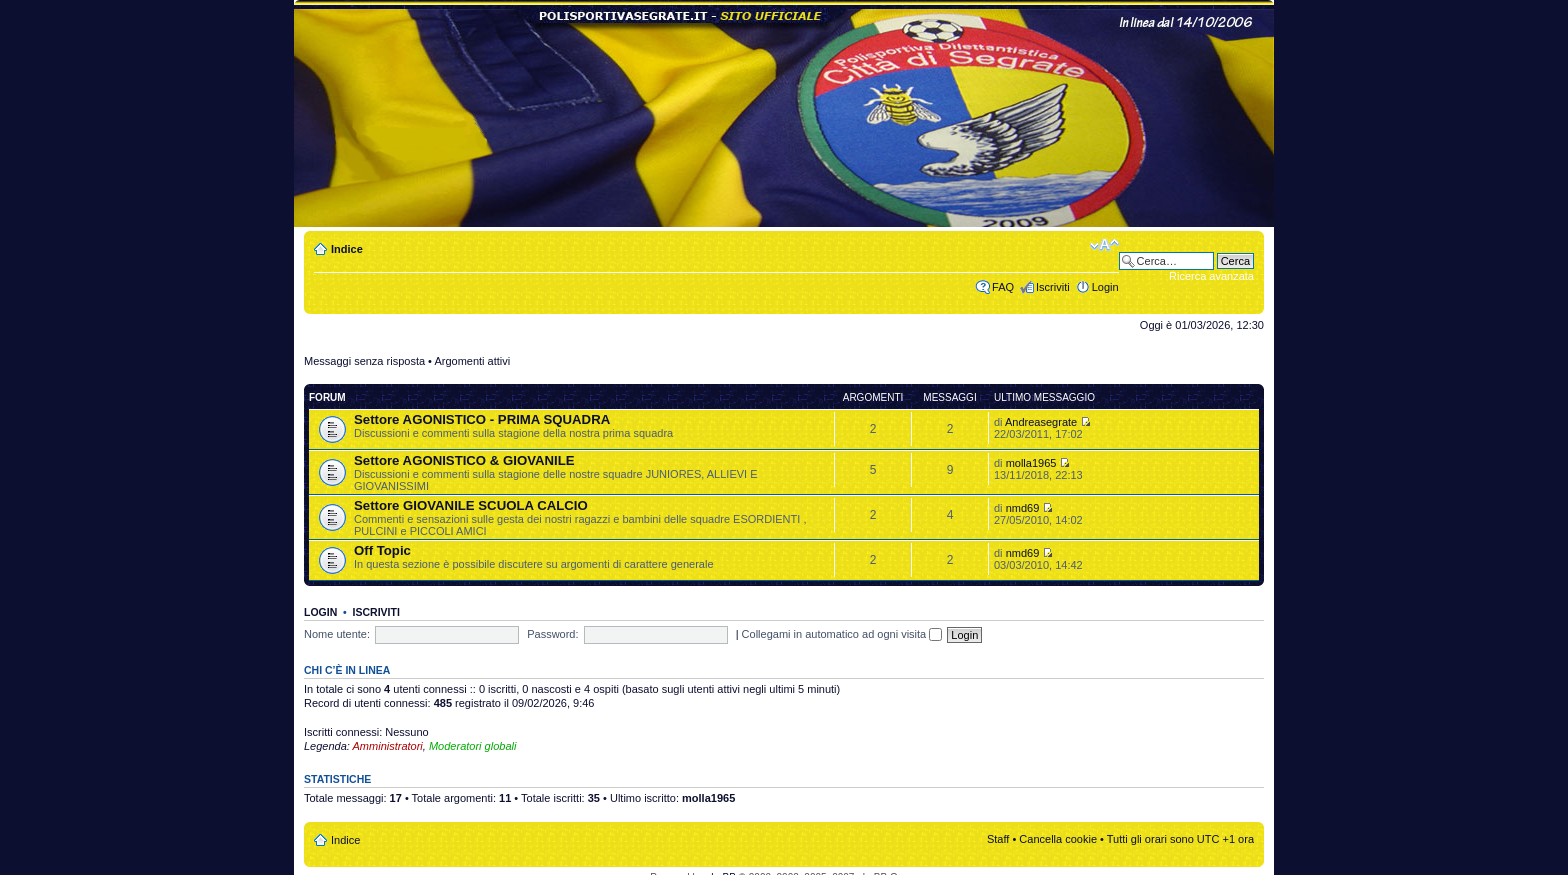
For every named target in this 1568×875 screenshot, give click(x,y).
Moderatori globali (472, 746)
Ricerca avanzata (1211, 276)
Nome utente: (337, 634)
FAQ (1003, 287)
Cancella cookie (1058, 839)
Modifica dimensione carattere (1104, 245)
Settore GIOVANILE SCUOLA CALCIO (471, 505)
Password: (552, 634)
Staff (998, 839)
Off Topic (382, 550)
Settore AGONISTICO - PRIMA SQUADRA (482, 419)
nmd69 (1023, 508)
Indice (347, 249)
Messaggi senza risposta (364, 361)
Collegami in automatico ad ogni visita (842, 634)
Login (1105, 287)
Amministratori (388, 746)
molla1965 (1031, 463)
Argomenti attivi (472, 361)
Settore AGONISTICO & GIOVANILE (464, 460)
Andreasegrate (1041, 422)
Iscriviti (1053, 287)
